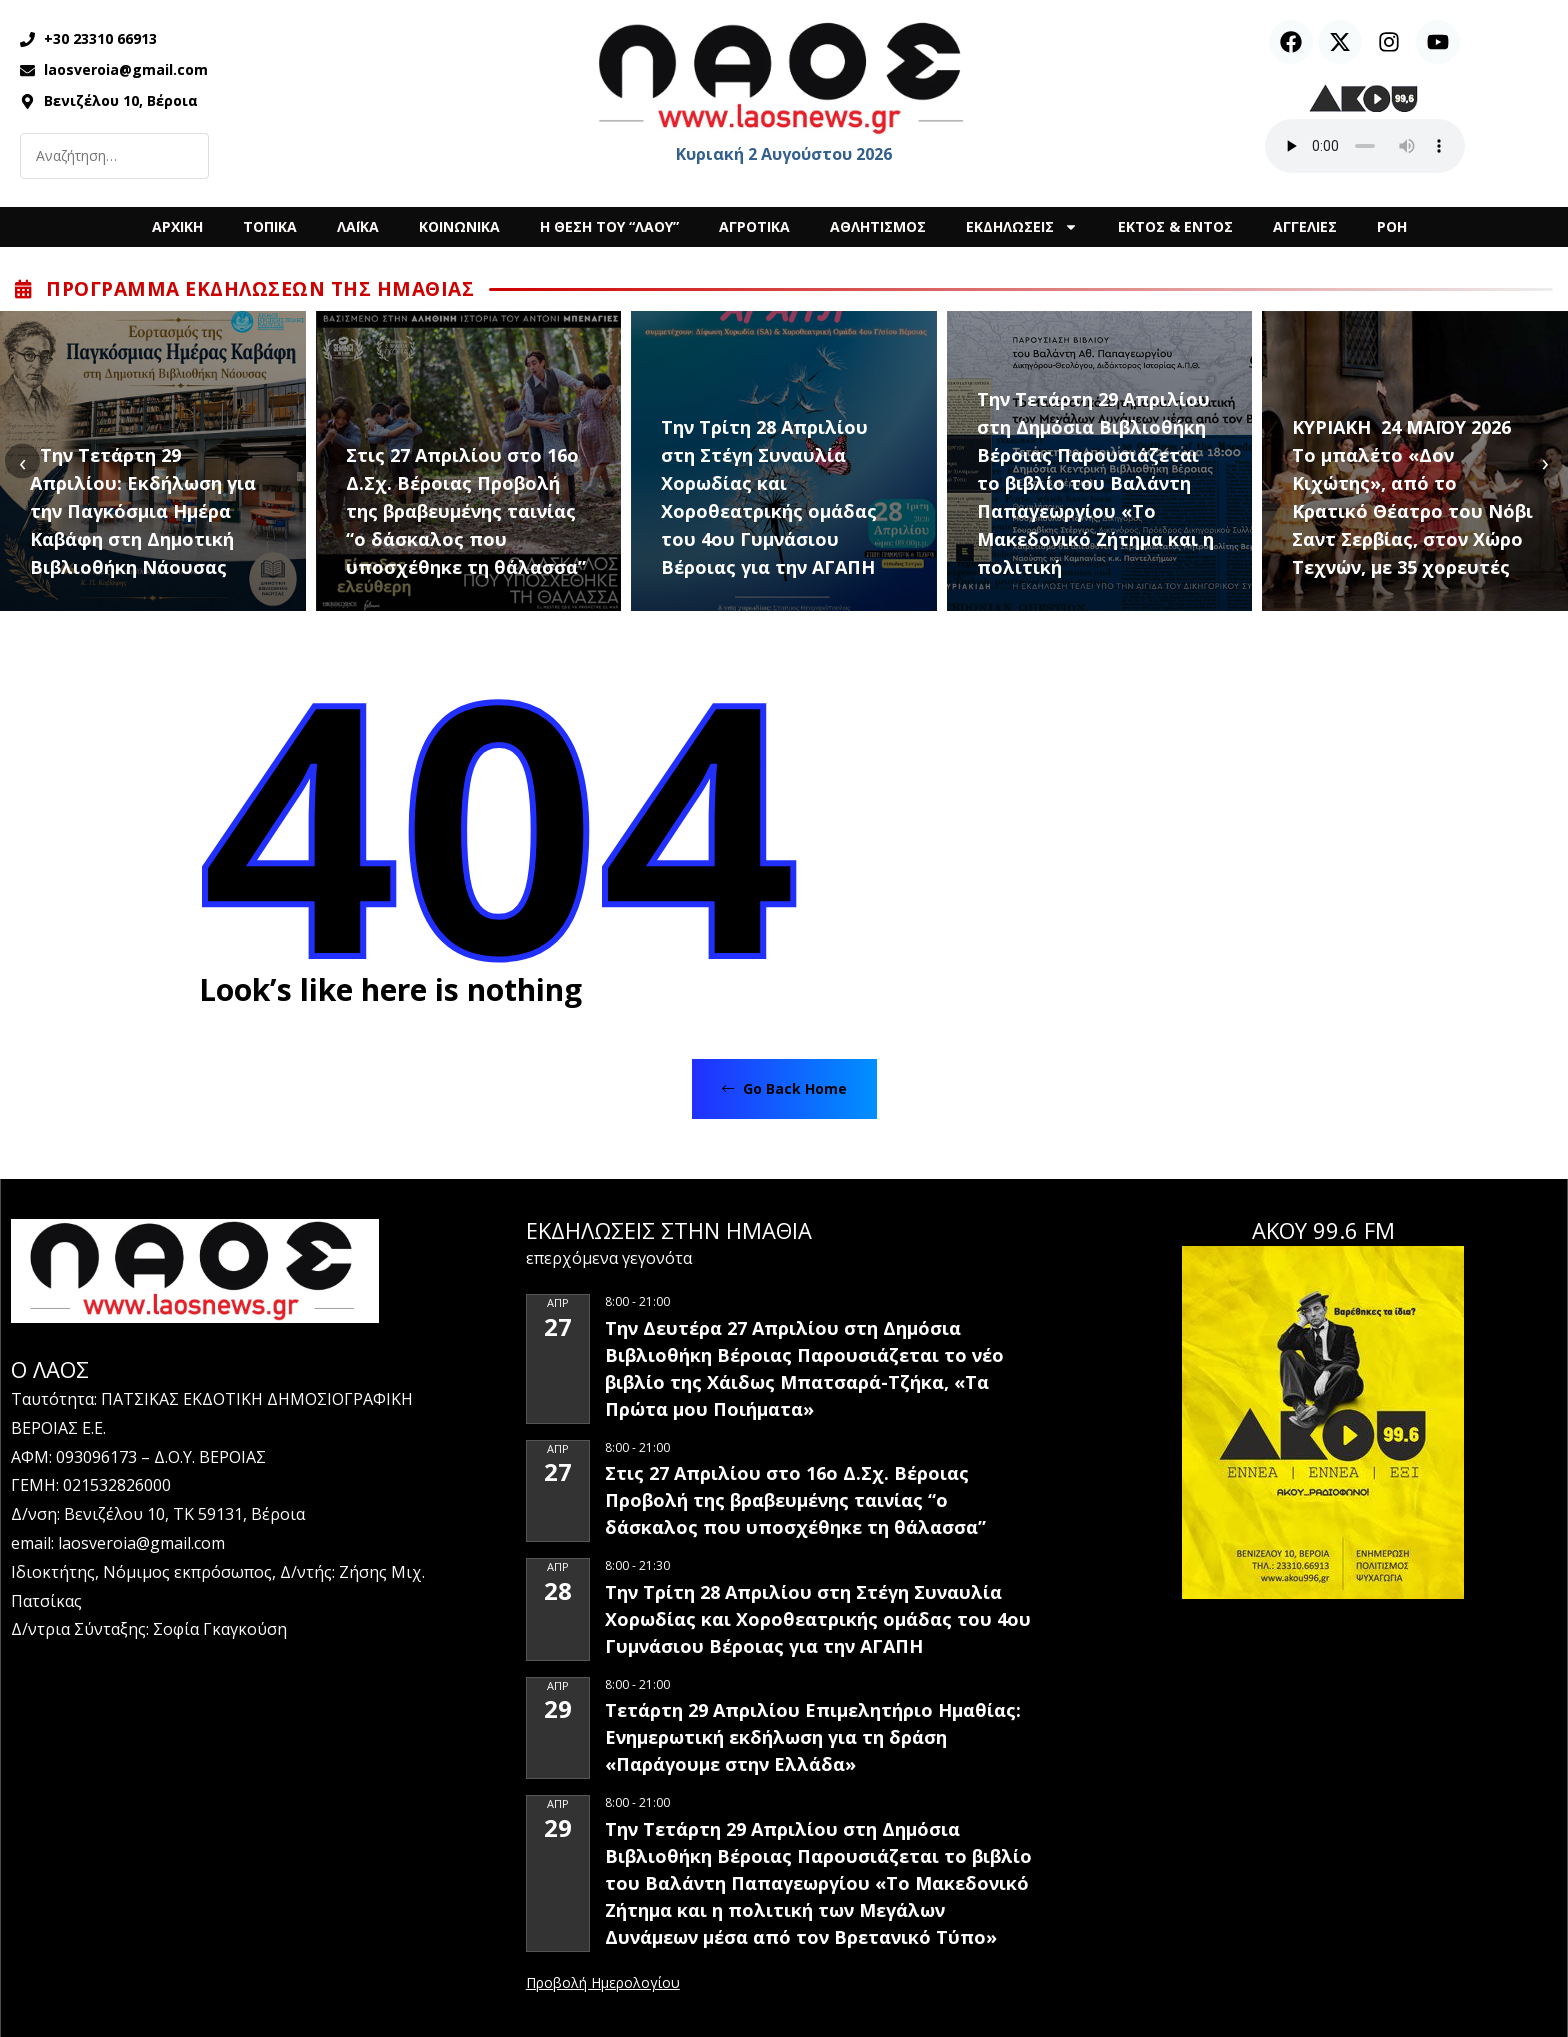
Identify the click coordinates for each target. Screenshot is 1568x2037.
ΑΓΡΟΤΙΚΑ (754, 226)
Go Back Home (784, 1088)
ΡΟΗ (1392, 226)
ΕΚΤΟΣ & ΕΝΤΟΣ (1175, 226)
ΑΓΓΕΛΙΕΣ (1305, 226)
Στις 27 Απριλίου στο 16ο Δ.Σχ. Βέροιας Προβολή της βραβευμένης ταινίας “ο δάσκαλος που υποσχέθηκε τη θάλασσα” (466, 511)
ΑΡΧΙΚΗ (177, 226)
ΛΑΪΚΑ (358, 226)
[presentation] (22, 461)
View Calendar (603, 1984)
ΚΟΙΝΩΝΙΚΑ (459, 226)
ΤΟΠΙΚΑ (270, 226)
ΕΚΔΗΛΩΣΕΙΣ (1022, 227)
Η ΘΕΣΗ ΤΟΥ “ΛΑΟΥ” (609, 226)
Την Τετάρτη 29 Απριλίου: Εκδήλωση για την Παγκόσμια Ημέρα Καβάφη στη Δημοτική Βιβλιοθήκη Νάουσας (143, 511)
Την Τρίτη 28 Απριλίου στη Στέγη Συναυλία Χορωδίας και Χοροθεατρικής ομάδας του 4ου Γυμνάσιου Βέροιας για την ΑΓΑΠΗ (769, 497)
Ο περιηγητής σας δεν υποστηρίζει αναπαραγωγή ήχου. (1365, 146)
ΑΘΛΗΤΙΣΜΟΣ (878, 226)
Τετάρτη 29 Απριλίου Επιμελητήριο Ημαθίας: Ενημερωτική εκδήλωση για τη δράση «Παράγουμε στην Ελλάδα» (813, 1737)
